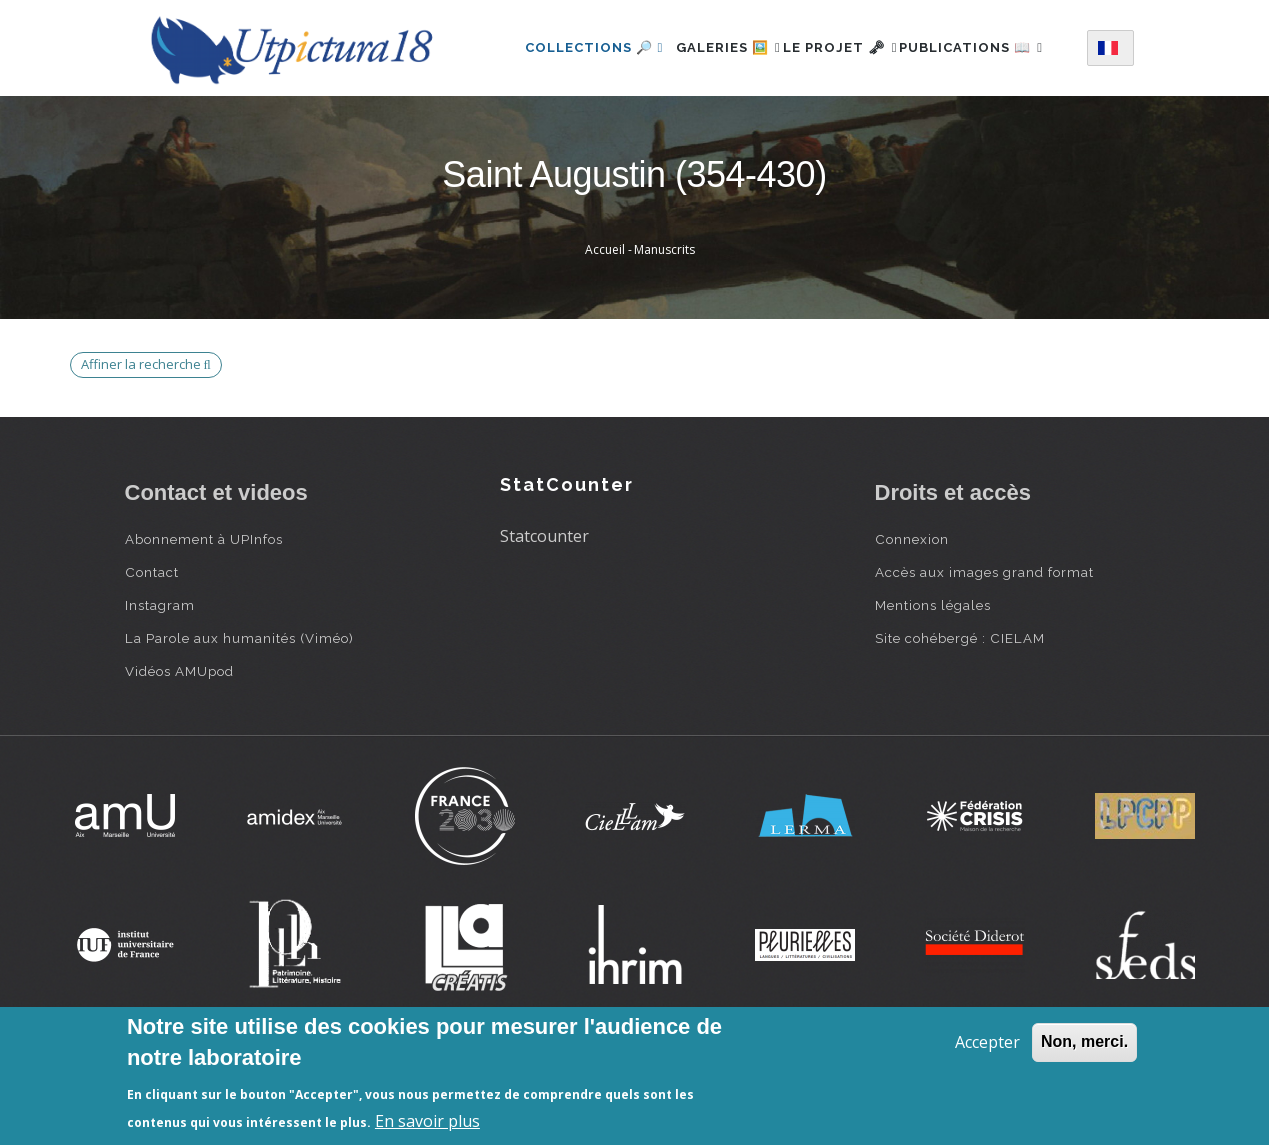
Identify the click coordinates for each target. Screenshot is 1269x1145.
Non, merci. (1084, 1041)
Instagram (160, 684)
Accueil (605, 328)
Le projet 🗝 (852, 43)
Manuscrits (664, 328)
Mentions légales (933, 684)
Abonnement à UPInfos (204, 618)
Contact (152, 651)
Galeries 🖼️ (718, 43)
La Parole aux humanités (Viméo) (239, 717)
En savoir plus (427, 1121)
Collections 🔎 (573, 43)
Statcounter (544, 615)
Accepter (987, 1042)
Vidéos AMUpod (179, 750)
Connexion (912, 618)
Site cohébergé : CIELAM (960, 717)
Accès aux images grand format (984, 651)
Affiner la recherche (146, 443)
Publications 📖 (576, 130)
